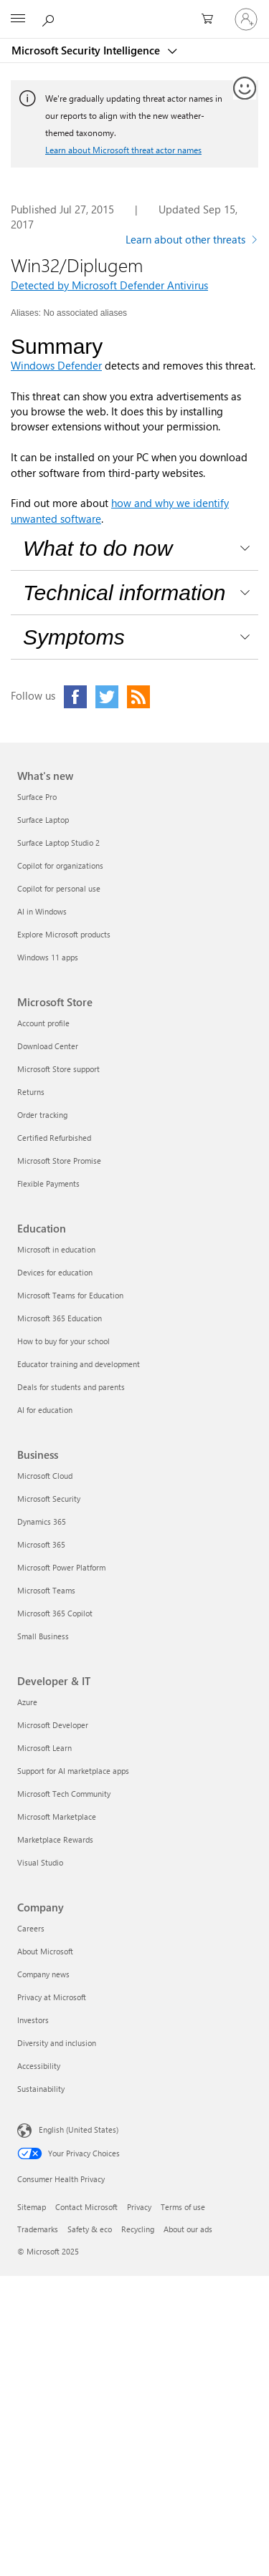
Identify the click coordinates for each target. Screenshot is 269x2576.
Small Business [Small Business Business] (43, 1636)
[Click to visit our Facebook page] (75, 696)
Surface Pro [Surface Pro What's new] (37, 796)
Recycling (137, 2229)
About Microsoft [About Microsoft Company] (45, 1951)
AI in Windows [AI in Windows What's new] (42, 911)
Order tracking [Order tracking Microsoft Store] (42, 1114)
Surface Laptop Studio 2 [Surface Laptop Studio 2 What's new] (58, 842)
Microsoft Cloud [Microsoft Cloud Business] (44, 1475)
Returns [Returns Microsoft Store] (30, 1091)
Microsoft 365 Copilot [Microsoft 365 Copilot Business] (55, 1613)
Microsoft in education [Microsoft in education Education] (56, 1249)
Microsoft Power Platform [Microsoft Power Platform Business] (61, 1567)
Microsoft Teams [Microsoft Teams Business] (46, 1590)
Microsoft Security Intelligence (87, 50)
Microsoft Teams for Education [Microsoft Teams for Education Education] (70, 1295)
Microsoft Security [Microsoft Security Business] (48, 1498)
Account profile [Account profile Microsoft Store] (43, 1023)
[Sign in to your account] (246, 19)
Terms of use (183, 2206)
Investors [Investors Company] (33, 2020)
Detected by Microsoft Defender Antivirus (109, 285)
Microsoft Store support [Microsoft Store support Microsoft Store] (58, 1068)
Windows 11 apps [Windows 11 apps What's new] (47, 957)
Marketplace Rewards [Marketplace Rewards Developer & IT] (55, 1839)
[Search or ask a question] (50, 18)
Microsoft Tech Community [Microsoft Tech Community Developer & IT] (63, 1793)
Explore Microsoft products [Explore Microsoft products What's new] (63, 934)
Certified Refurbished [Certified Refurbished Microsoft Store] (54, 1137)
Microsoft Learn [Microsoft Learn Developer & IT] (44, 1747)
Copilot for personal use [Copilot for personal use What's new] (58, 888)
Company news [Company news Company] (43, 1974)
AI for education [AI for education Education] (44, 1409)
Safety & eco (89, 2229)
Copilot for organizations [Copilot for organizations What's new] (60, 865)
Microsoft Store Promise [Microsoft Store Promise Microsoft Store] (59, 1160)
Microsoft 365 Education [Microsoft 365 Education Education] (59, 1318)
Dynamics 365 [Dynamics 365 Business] (41, 1521)
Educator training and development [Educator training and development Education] (78, 1364)
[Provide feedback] (245, 89)
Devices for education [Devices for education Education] (55, 1272)
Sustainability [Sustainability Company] (41, 2088)
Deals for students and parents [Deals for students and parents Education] (71, 1386)
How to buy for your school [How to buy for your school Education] (63, 1341)
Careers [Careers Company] (30, 1928)
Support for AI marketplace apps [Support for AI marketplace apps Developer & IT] (73, 1770)
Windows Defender (56, 365)
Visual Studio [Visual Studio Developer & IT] (40, 1862)
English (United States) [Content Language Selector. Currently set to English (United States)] (78, 2129)
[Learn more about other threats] (192, 241)
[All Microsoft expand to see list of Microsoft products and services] (18, 19)
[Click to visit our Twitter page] (106, 696)
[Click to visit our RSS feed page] (138, 696)
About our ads (188, 2229)
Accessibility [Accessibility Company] (38, 2065)
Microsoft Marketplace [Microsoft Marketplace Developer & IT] (56, 1816)
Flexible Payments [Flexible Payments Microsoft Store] (48, 1183)
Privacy (139, 2206)
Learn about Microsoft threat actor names (123, 149)
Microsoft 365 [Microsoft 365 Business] (41, 1544)
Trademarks (37, 2229)
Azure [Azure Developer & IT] (27, 1702)
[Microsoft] (134, 10)
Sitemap (31, 2206)
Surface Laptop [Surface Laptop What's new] (43, 819)
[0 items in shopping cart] (211, 19)
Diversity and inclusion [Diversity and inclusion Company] (56, 2042)
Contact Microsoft (86, 2206)
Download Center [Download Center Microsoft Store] (47, 1046)
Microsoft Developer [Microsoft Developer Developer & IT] (52, 1724)
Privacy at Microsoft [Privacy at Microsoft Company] (51, 1997)
